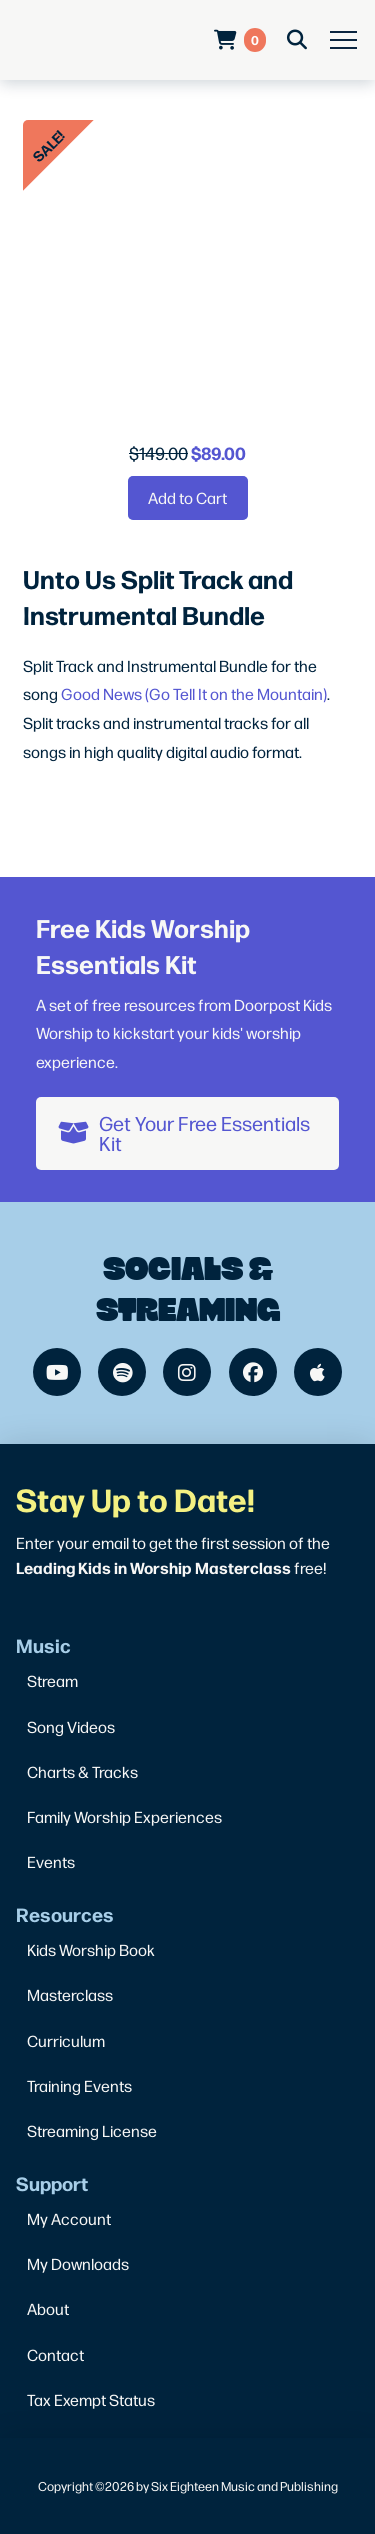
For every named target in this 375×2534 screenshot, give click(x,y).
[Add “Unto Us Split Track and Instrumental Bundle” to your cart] (188, 498)
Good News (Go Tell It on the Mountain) (194, 693)
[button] (343, 40)
